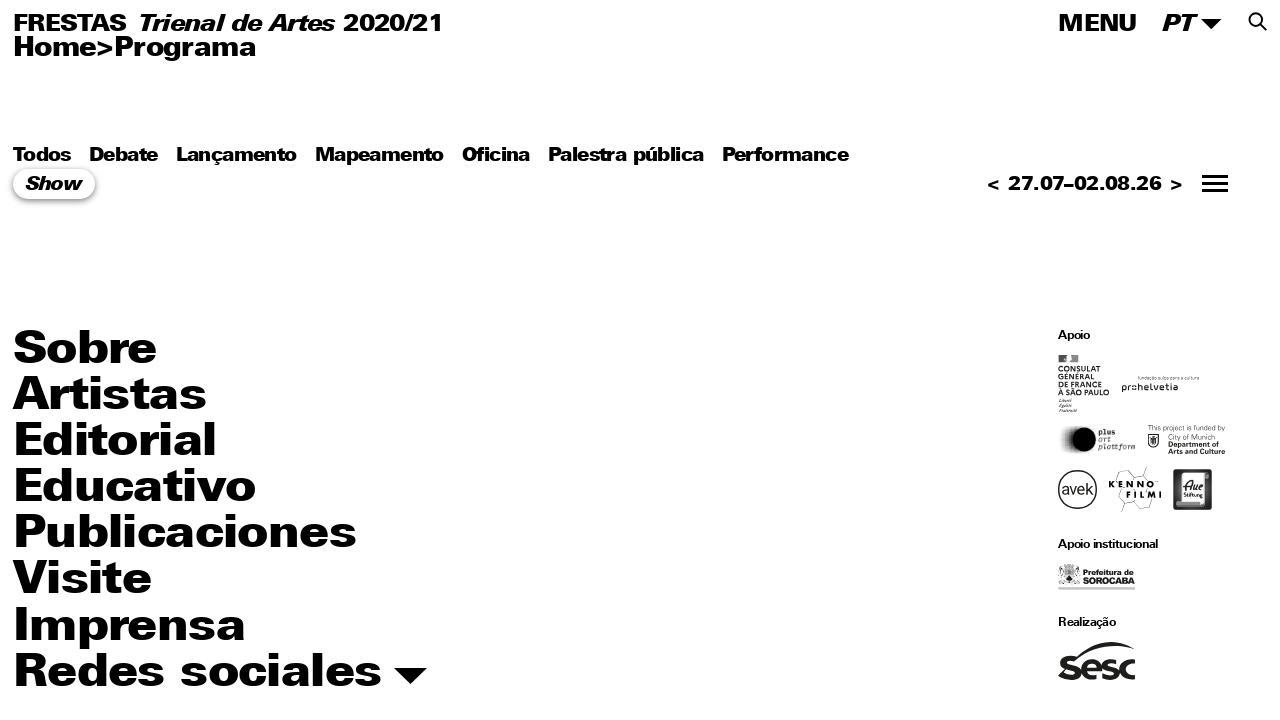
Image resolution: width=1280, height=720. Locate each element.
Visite (82, 581)
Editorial (115, 443)
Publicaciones (184, 535)
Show (54, 185)
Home (55, 49)
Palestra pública (625, 155)
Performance (785, 155)
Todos (42, 155)
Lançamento (236, 155)
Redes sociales (220, 675)
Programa (185, 49)
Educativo (134, 489)
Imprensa (129, 628)
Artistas (109, 397)
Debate (123, 155)
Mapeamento (379, 155)
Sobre (85, 351)
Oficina (496, 155)
